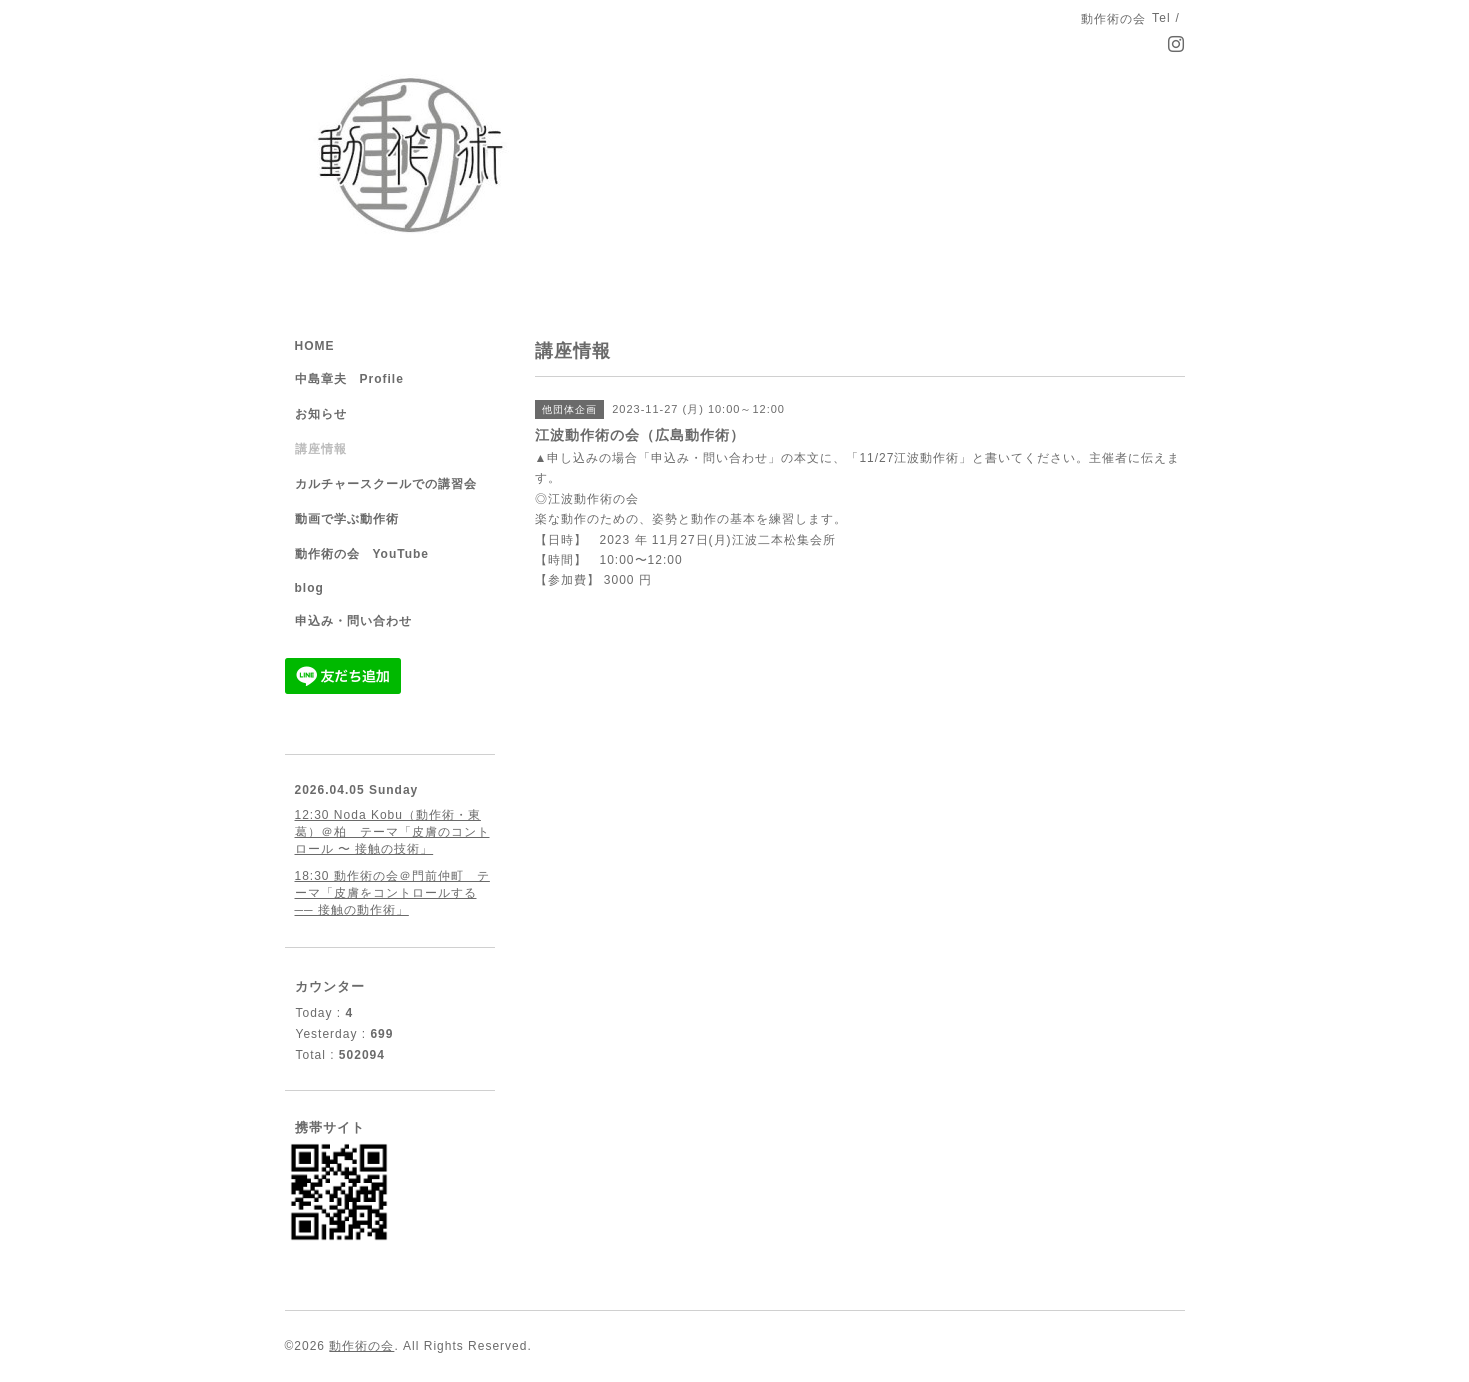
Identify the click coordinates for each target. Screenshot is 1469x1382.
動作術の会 (361, 1346)
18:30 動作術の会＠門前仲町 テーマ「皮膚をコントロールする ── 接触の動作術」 (392, 893)
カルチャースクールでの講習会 (386, 484)
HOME (315, 346)
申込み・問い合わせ (353, 621)
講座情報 (321, 449)
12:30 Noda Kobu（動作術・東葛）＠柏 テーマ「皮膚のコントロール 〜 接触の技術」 (392, 832)
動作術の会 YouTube (362, 554)
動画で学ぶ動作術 (347, 519)
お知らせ (321, 414)
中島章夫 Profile (349, 379)
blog (309, 588)
